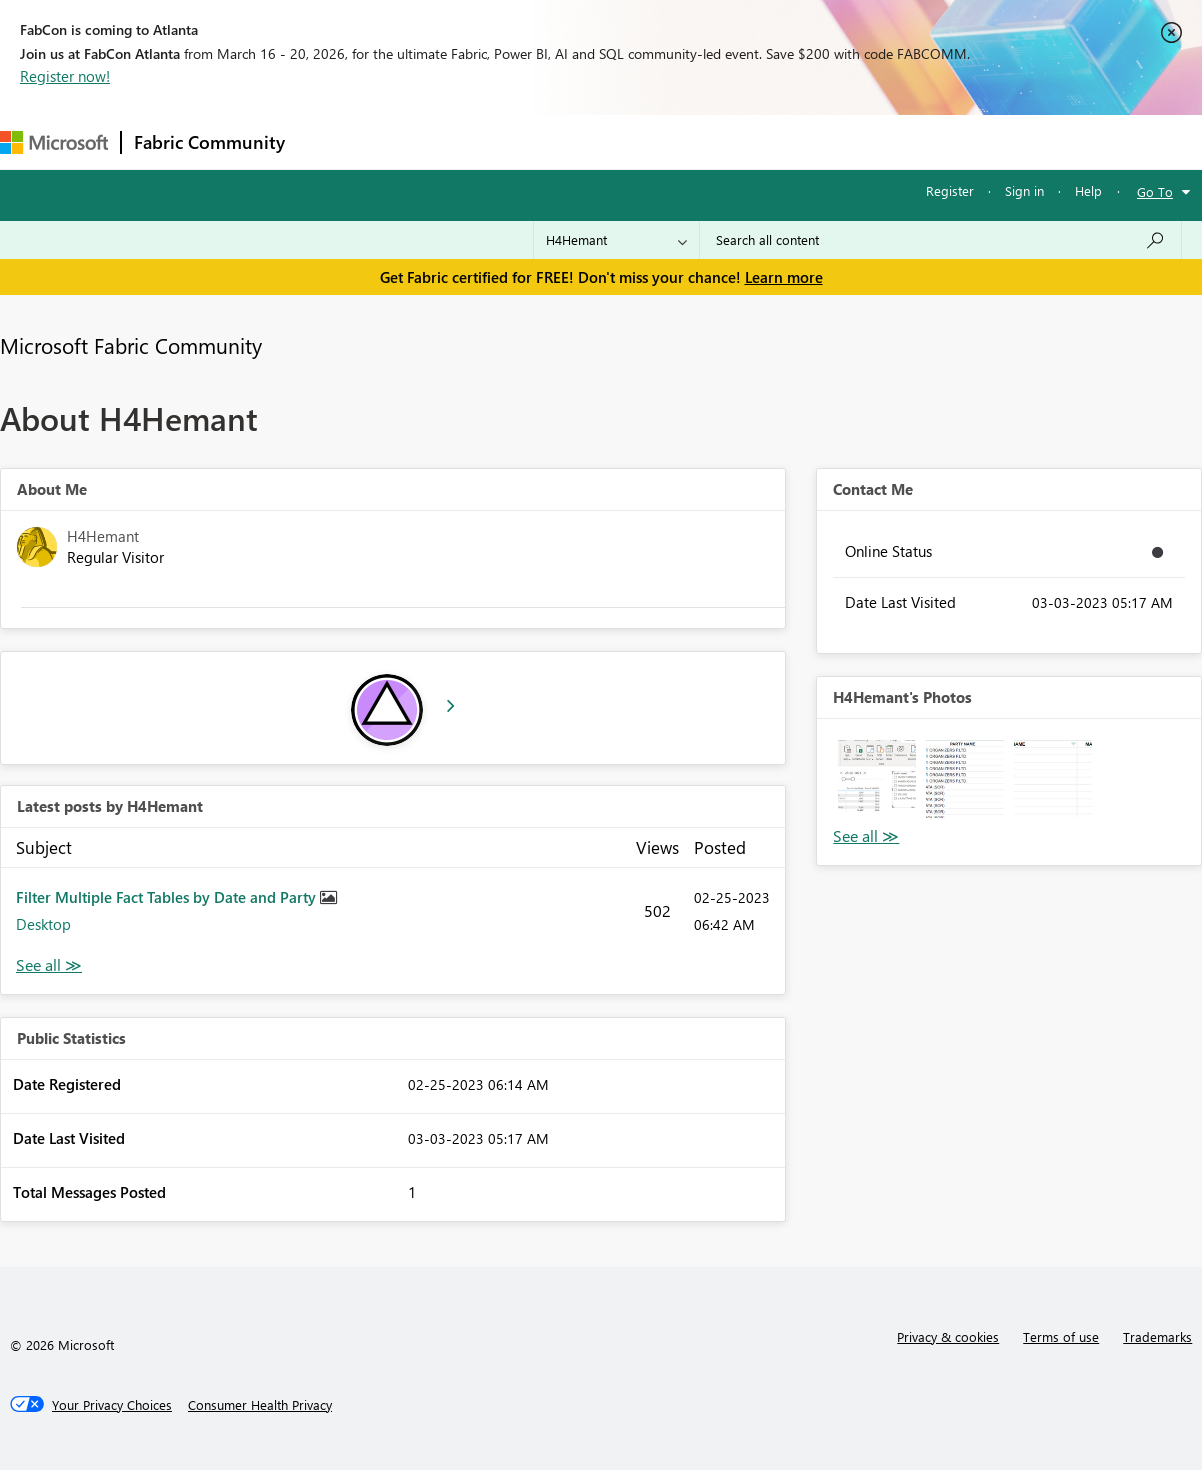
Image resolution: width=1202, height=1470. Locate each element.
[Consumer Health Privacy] (260, 1405)
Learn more (784, 277)
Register (950, 190)
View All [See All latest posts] (49, 965)
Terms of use (1061, 1336)
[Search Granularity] (616, 240)
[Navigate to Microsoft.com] (54, 142)
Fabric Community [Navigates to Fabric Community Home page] (209, 142)
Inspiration (418, 141)
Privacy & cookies (948, 1336)
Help (1088, 190)
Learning (756, 141)
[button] (877, 779)
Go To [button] (1155, 191)
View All (866, 836)
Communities (589, 141)
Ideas (500, 141)
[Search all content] (940, 240)
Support (840, 141)
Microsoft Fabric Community (131, 345)
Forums (330, 141)
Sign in (1024, 190)
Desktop (43, 924)
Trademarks (1157, 1336)
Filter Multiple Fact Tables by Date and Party (168, 897)
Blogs (679, 141)
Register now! (65, 76)
